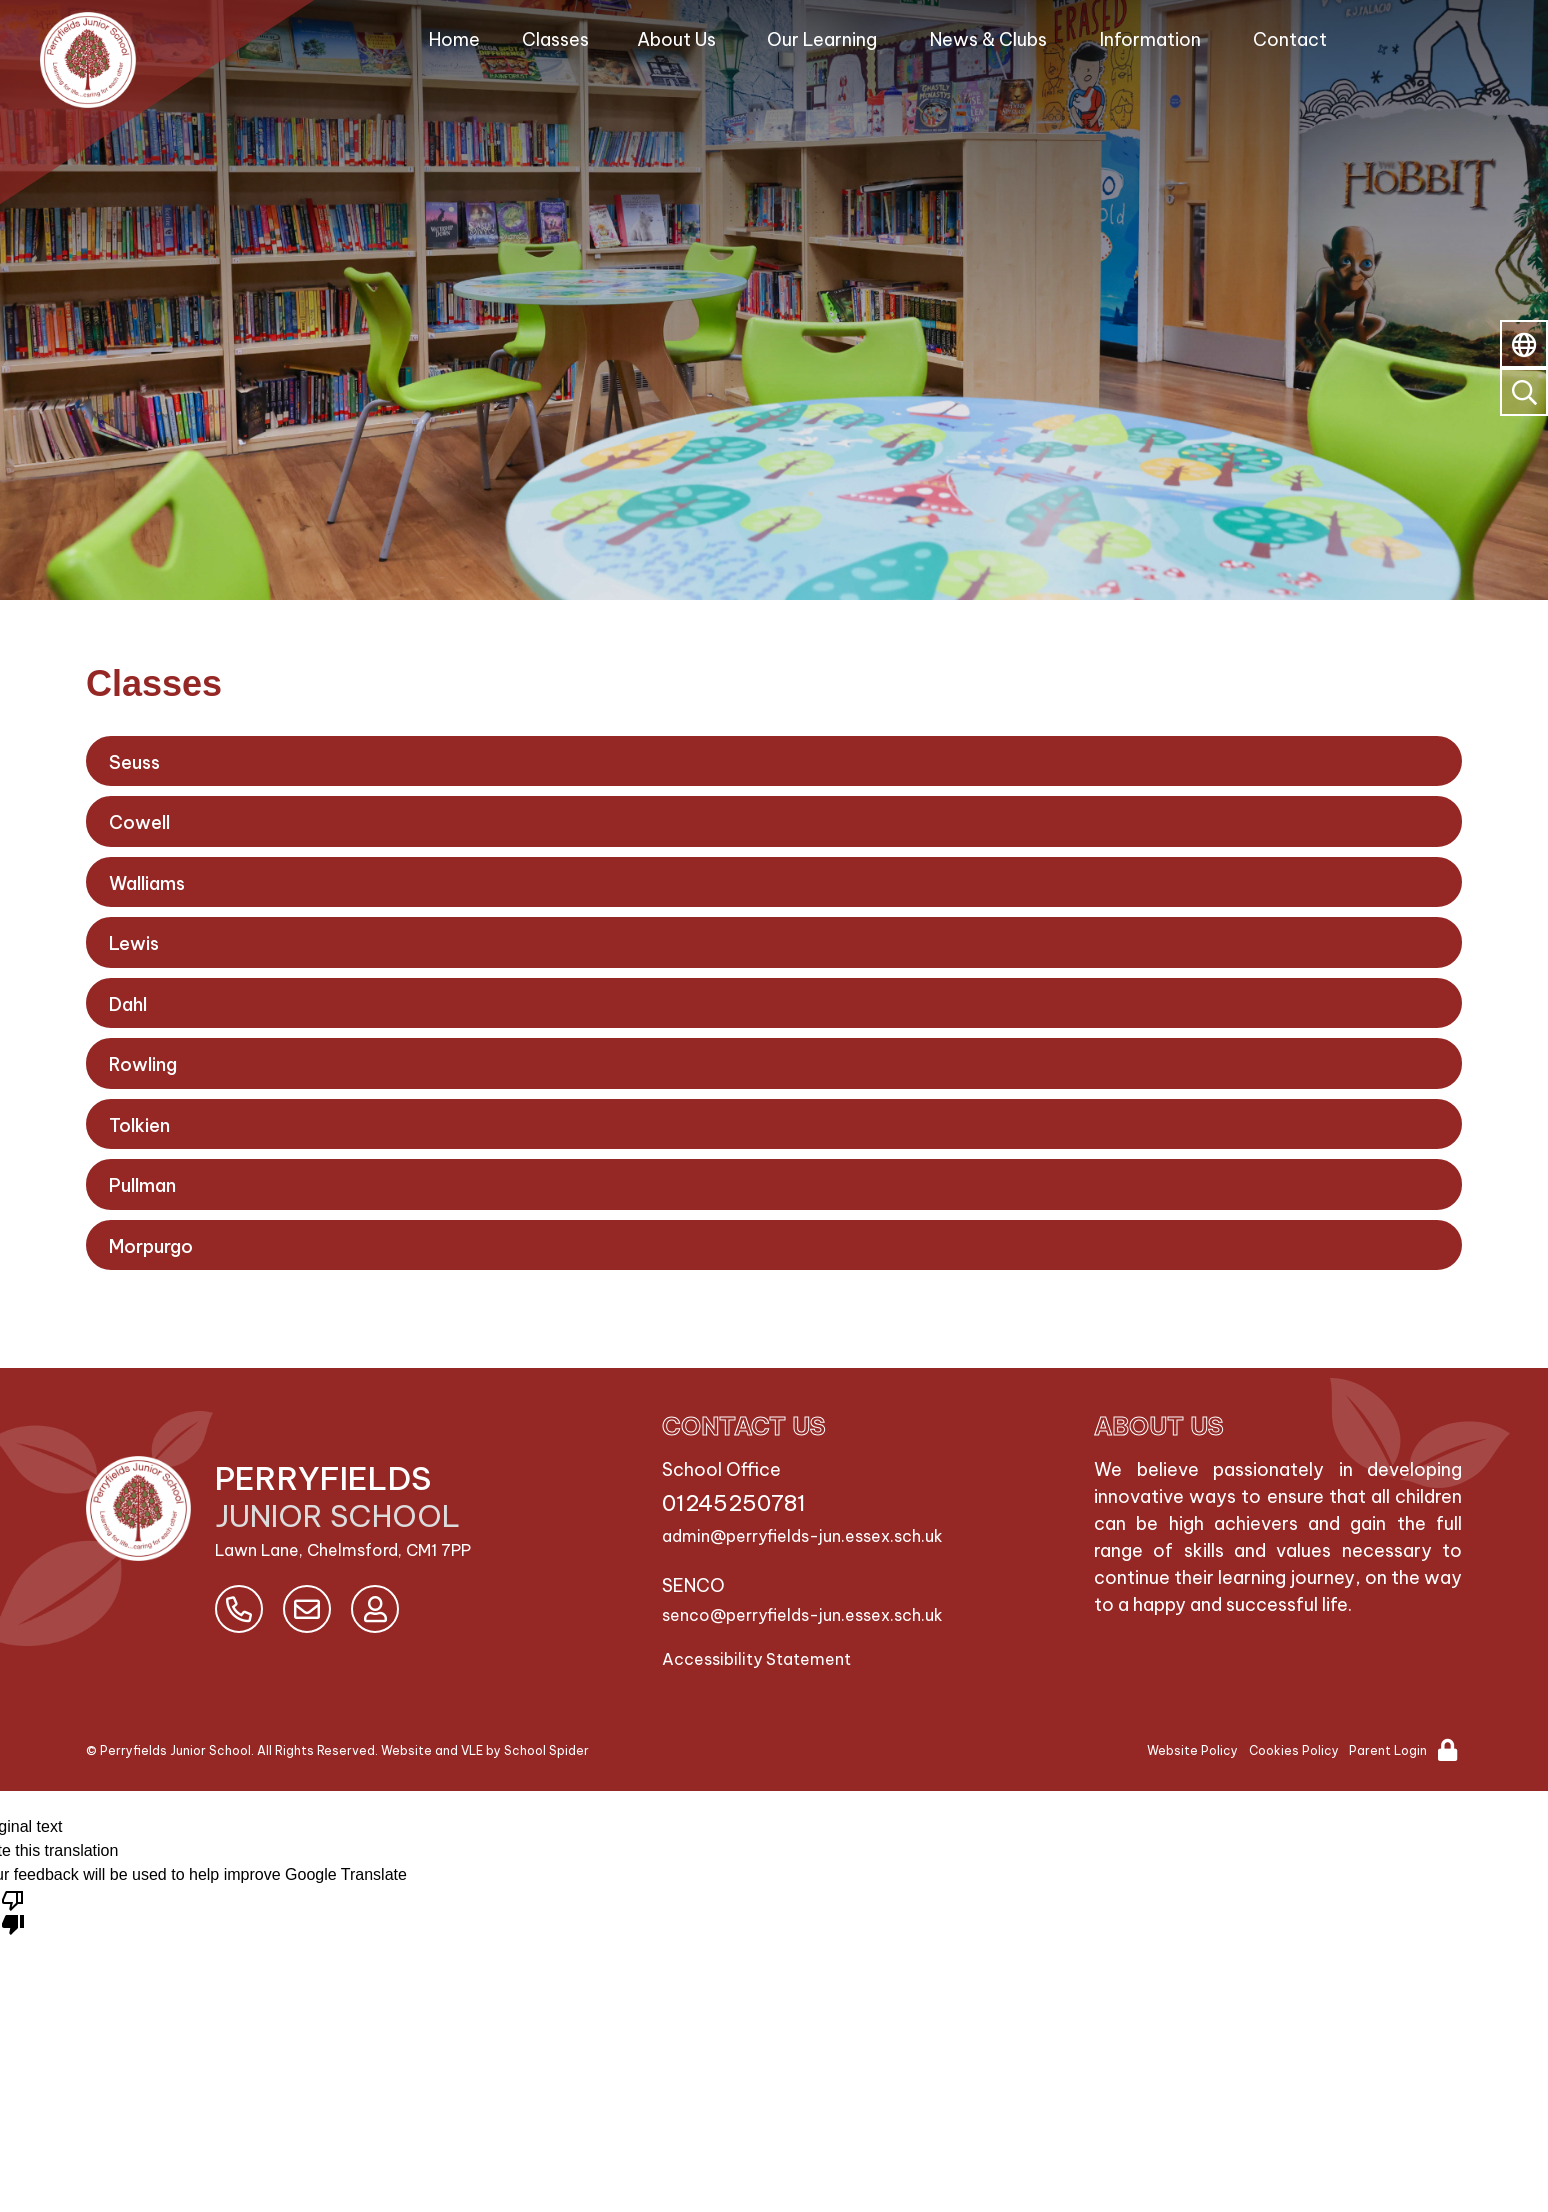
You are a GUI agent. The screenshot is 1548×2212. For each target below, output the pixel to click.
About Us (676, 39)
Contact (1290, 39)
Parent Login (1388, 1750)
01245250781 (734, 1503)
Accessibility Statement (756, 1659)
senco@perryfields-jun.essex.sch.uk (802, 1615)
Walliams (147, 883)
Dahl (128, 1004)
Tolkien (139, 1125)
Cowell (139, 822)
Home (454, 39)
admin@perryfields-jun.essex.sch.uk (802, 1536)
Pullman (142, 1185)
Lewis (134, 943)
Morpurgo (151, 1246)
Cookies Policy (1294, 1750)
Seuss (134, 762)
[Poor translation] (13, 1911)
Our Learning (822, 39)
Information (1150, 39)
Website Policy (1192, 1750)
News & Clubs (988, 39)
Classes (555, 39)
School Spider (546, 1750)
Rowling (143, 1064)
